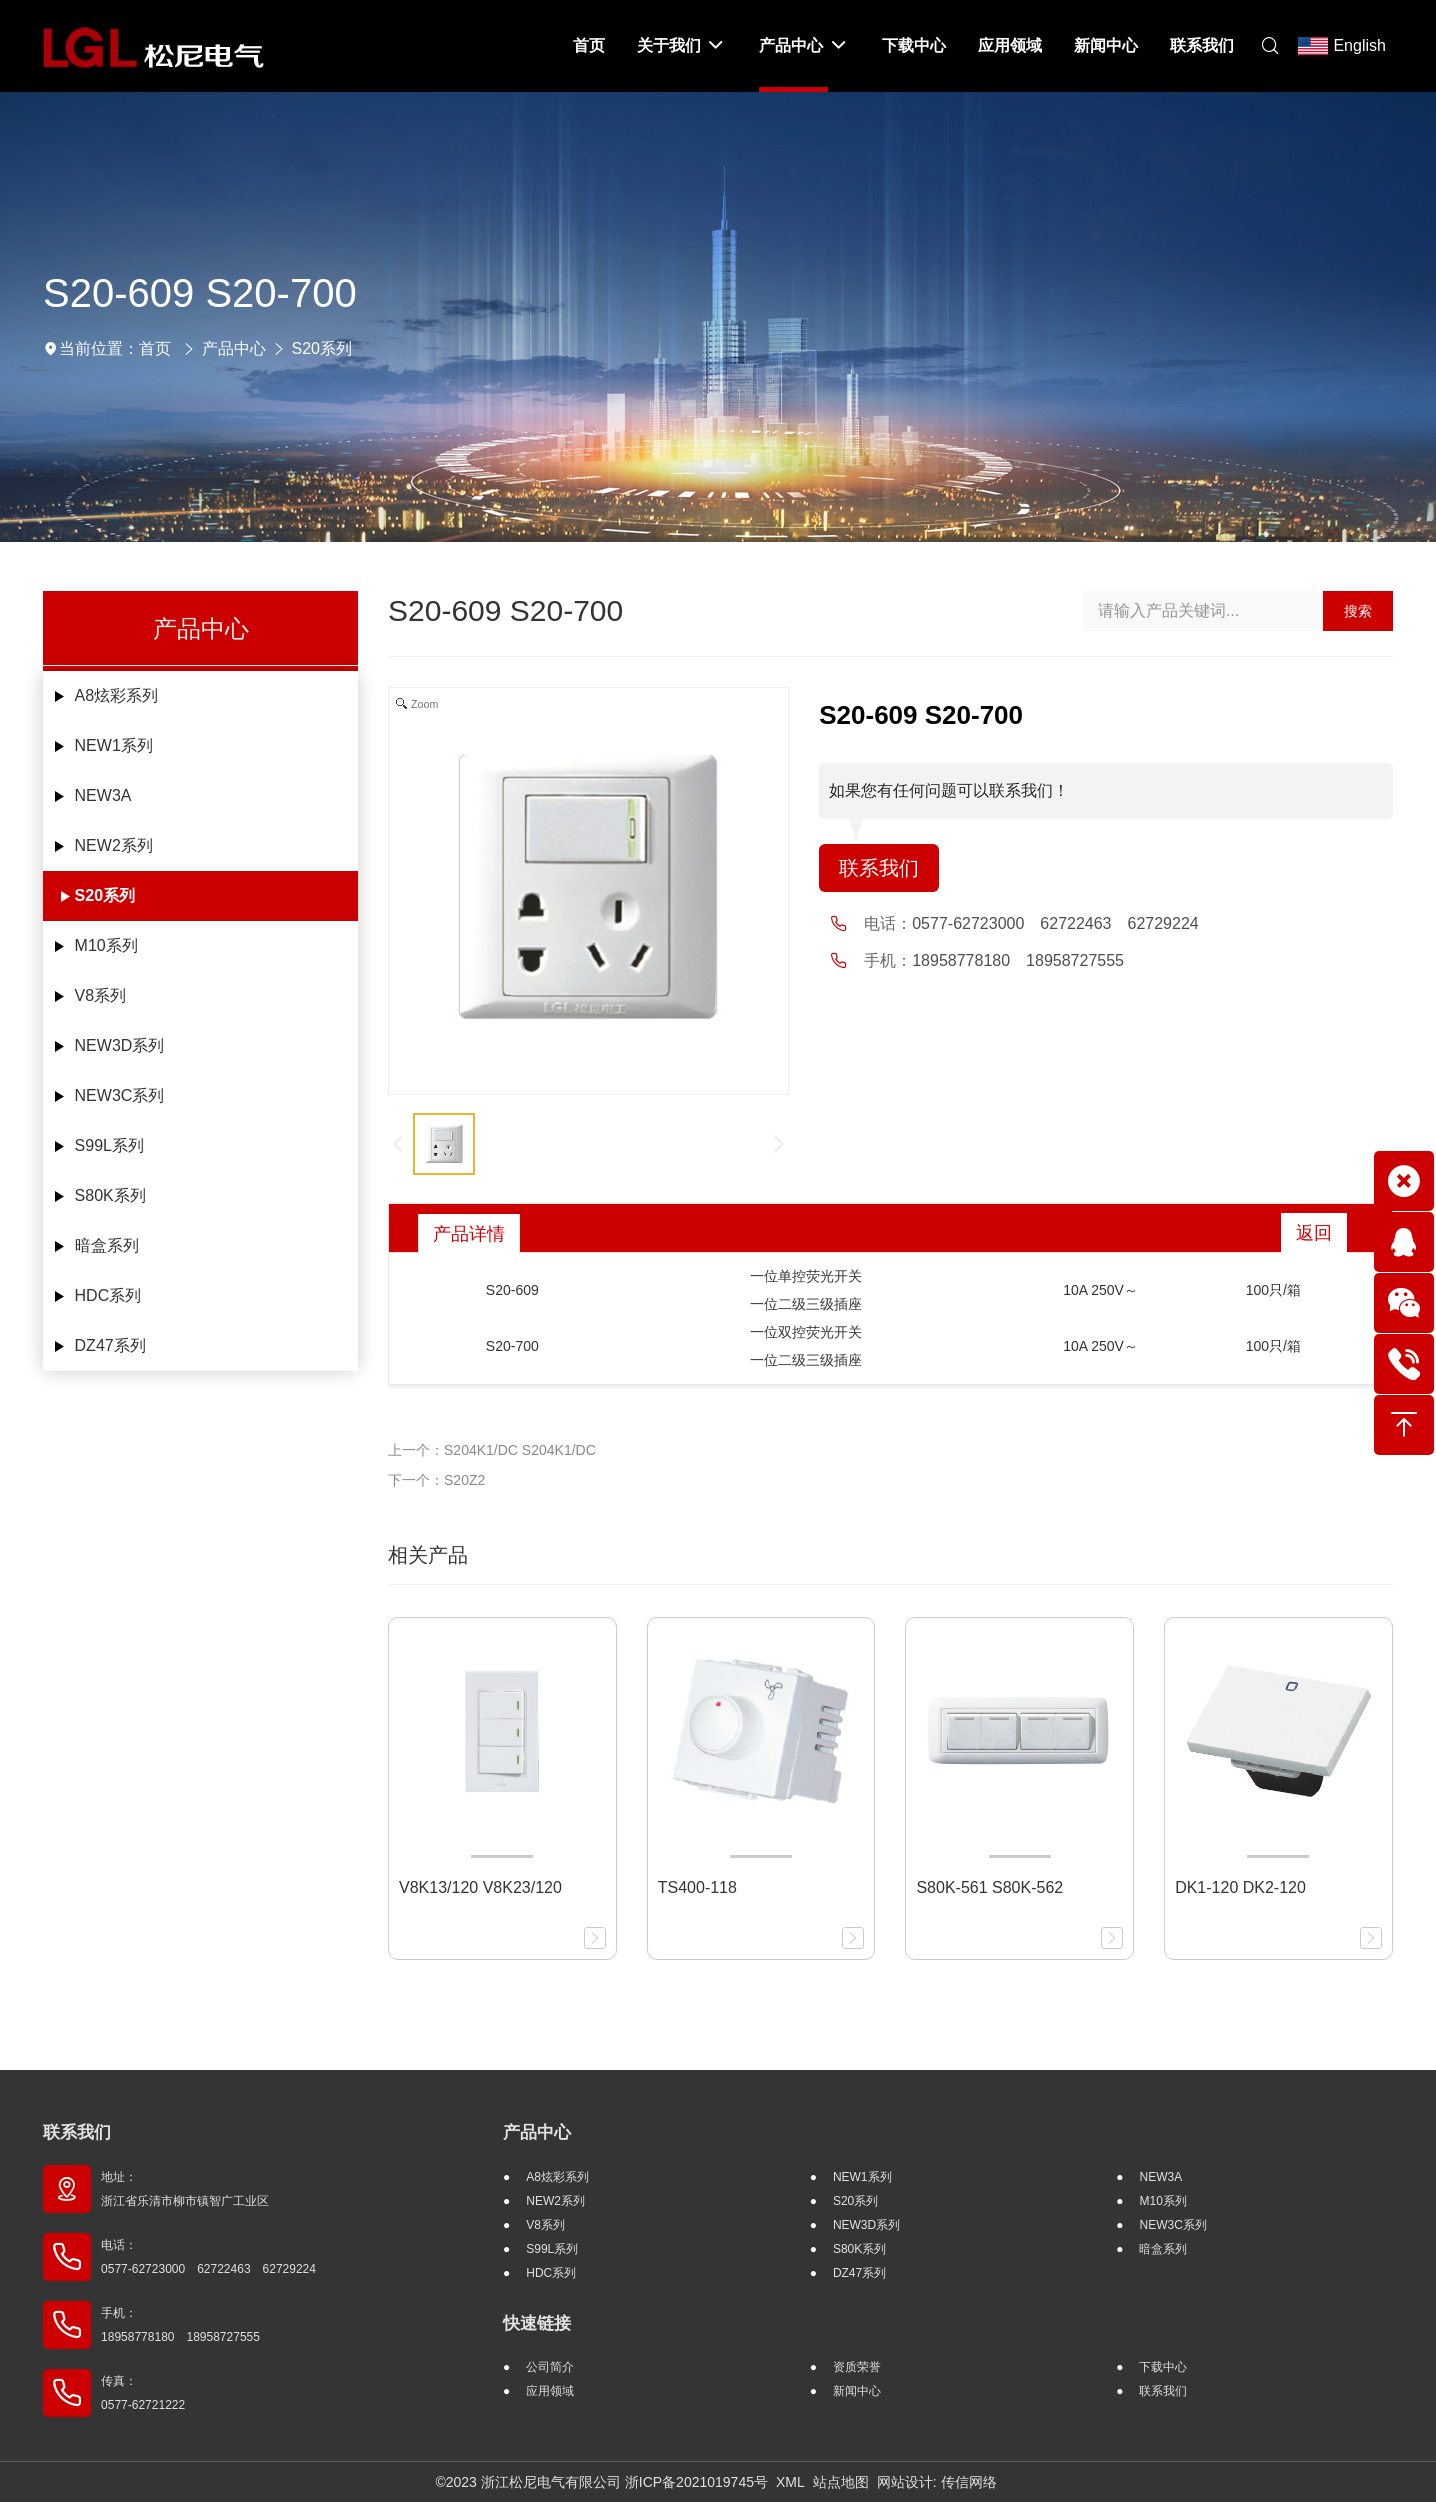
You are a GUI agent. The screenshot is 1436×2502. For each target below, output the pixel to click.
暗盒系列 (107, 1245)
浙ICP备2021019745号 (696, 2482)
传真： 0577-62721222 (143, 2393)
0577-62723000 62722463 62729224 (1055, 923)
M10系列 (106, 945)
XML (790, 2482)
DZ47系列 (110, 1345)
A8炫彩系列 (117, 695)
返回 (1314, 1233)
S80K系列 (110, 1195)
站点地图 (841, 2482)
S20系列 (322, 348)
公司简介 (550, 2367)
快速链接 (537, 2323)
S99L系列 (109, 1145)
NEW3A (103, 795)
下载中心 (1163, 2367)
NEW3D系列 (120, 1045)
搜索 (1358, 611)
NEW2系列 (114, 845)
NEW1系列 (114, 745)
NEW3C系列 (120, 1095)
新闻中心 (857, 2391)
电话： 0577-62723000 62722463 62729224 (208, 2257)
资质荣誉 (857, 2367)
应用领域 (550, 2391)
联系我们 (879, 868)
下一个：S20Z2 (436, 1480)
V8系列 (101, 995)
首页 (155, 348)
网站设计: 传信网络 (937, 2482)
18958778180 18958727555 (1018, 960)
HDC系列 (108, 1295)
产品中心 (234, 348)
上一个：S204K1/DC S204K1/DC (492, 1450)
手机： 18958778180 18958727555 (180, 2325)
